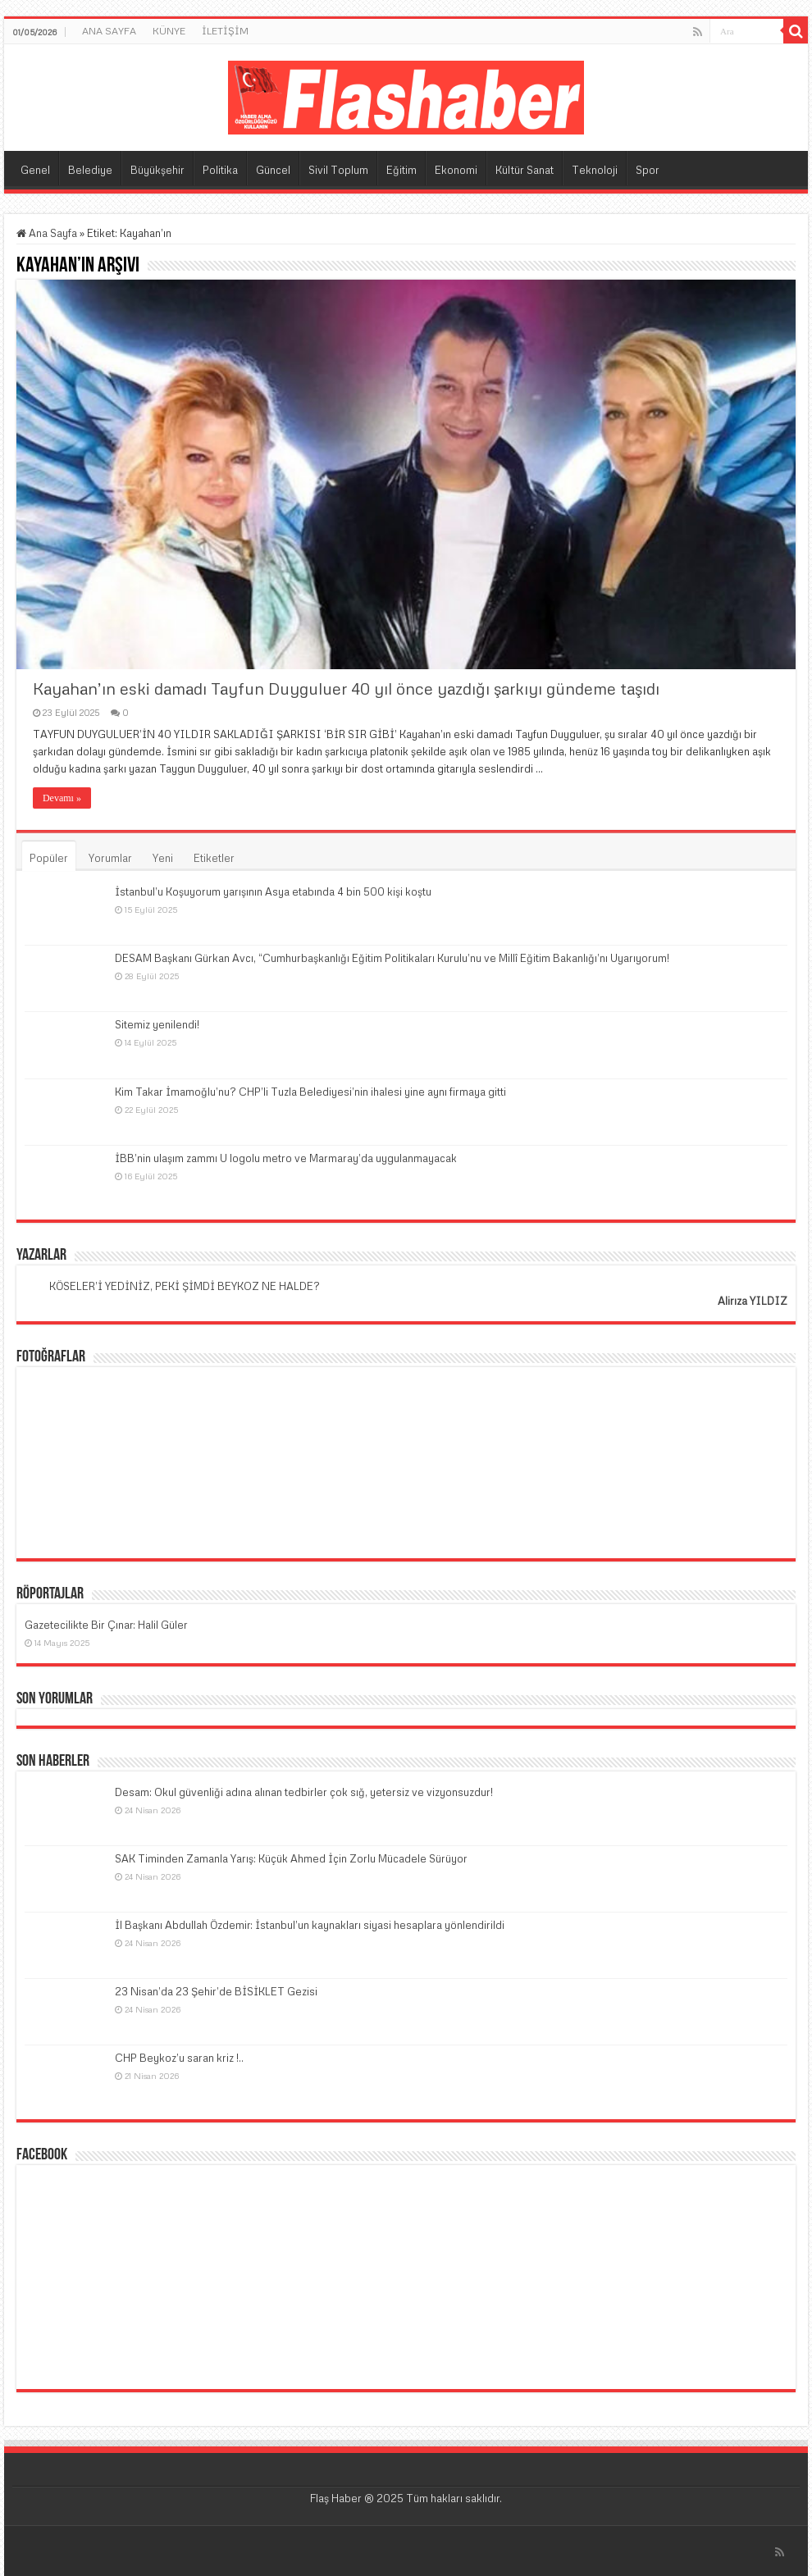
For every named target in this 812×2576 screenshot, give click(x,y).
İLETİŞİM (225, 31)
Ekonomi (456, 169)
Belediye (90, 169)
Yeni (163, 857)
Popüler (49, 857)
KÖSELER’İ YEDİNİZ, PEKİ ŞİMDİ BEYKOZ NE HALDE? (184, 1286)
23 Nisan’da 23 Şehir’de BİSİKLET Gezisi (216, 1991)
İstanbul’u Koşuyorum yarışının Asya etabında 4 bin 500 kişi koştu (273, 891)
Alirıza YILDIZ (752, 1300)
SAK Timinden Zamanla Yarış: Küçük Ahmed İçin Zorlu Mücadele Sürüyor (291, 1858)
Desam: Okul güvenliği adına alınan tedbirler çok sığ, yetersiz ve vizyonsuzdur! (304, 1792)
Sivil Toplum (338, 169)
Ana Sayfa (46, 232)
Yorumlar (110, 857)
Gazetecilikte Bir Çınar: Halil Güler (106, 1624)
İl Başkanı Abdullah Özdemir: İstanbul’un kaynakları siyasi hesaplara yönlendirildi (309, 1924)
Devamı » (62, 798)
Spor (647, 169)
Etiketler (214, 857)
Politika (220, 169)
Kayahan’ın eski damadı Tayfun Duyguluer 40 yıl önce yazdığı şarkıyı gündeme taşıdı (346, 688)
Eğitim (401, 169)
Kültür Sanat (524, 169)
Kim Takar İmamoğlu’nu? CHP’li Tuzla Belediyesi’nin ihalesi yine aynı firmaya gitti (310, 1091)
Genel (35, 169)
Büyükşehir (157, 169)
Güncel (273, 169)
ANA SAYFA (109, 31)
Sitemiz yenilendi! (157, 1024)
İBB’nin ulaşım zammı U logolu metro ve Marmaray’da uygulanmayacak (286, 1158)
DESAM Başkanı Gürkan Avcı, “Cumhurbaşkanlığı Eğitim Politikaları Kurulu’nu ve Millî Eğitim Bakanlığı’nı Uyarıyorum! (392, 957)
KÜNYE (169, 31)
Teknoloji (595, 169)
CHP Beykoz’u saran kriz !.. (179, 2057)
